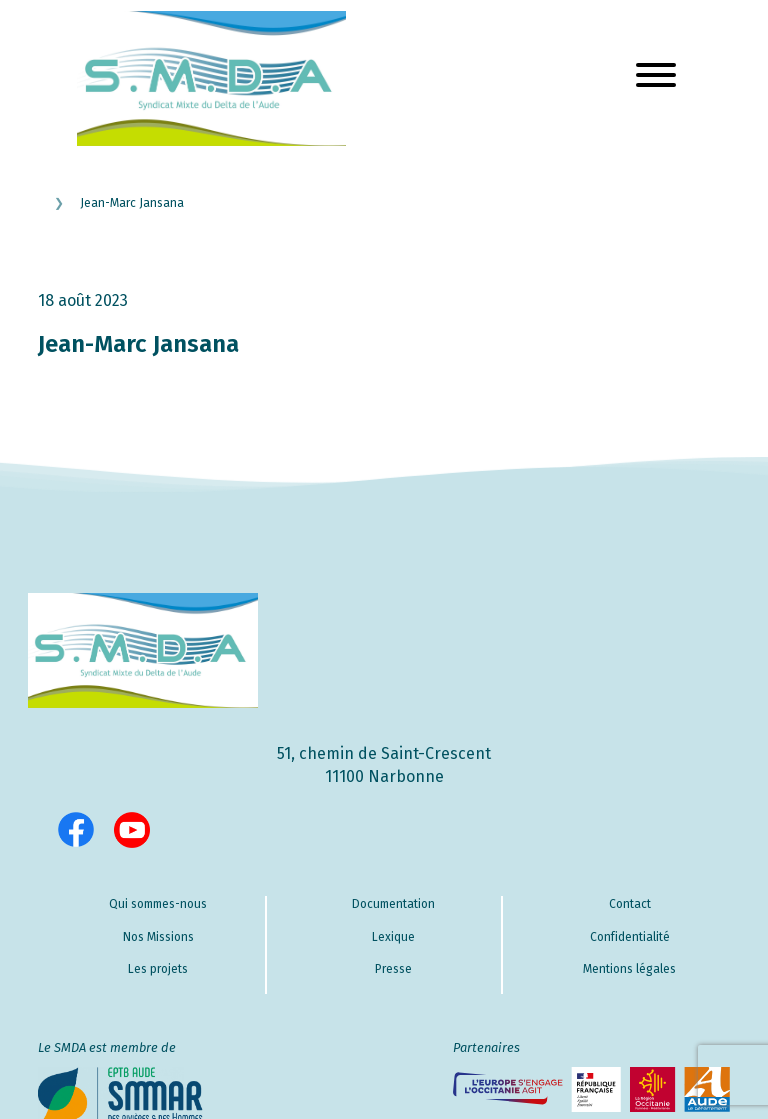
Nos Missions (158, 937)
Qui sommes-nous (158, 904)
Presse (393, 969)
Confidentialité (630, 937)
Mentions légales (629, 969)
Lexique (393, 937)
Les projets (158, 969)
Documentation (393, 904)
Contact (630, 904)
